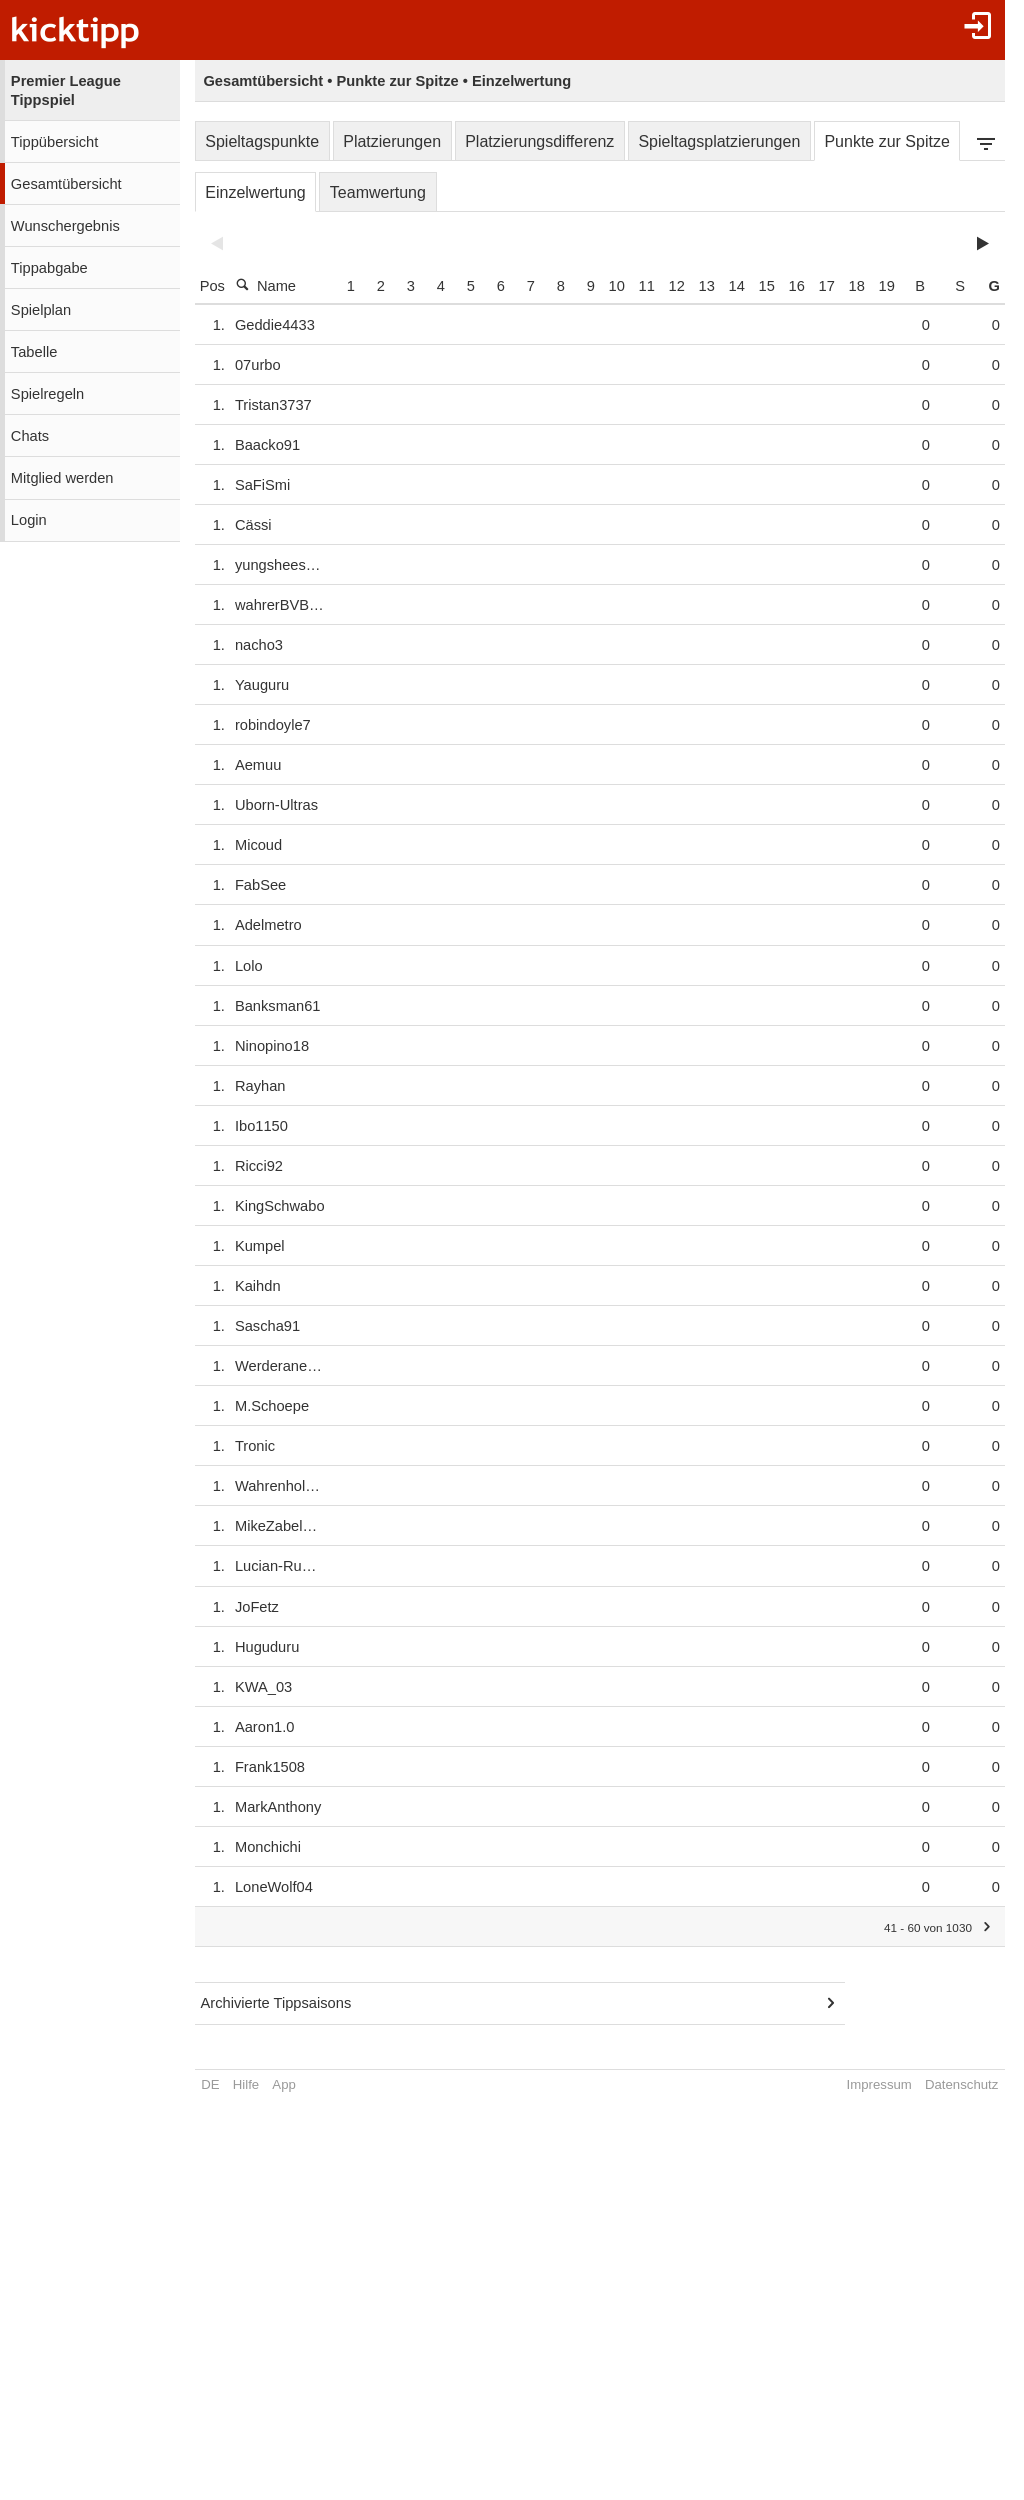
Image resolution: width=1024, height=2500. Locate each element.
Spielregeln (47, 394)
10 (646, 286)
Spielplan (41, 310)
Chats (30, 436)
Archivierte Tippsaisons (276, 2003)
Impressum (878, 2084)
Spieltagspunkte (262, 141)
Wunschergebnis (65, 226)
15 (796, 286)
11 (676, 286)
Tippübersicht (54, 142)
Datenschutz (960, 2084)
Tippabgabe (49, 268)
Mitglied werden (62, 478)
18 (886, 286)
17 (856, 286)
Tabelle (34, 352)
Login (29, 520)
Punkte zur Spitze (886, 141)
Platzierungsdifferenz (539, 141)
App (283, 2084)
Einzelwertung (255, 192)
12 (706, 286)
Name (265, 285)
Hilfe (246, 2084)
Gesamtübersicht (66, 184)
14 (766, 286)
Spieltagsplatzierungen (719, 141)
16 (826, 286)
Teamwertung (378, 192)
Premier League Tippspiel (66, 90)
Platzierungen (392, 141)
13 (736, 286)
